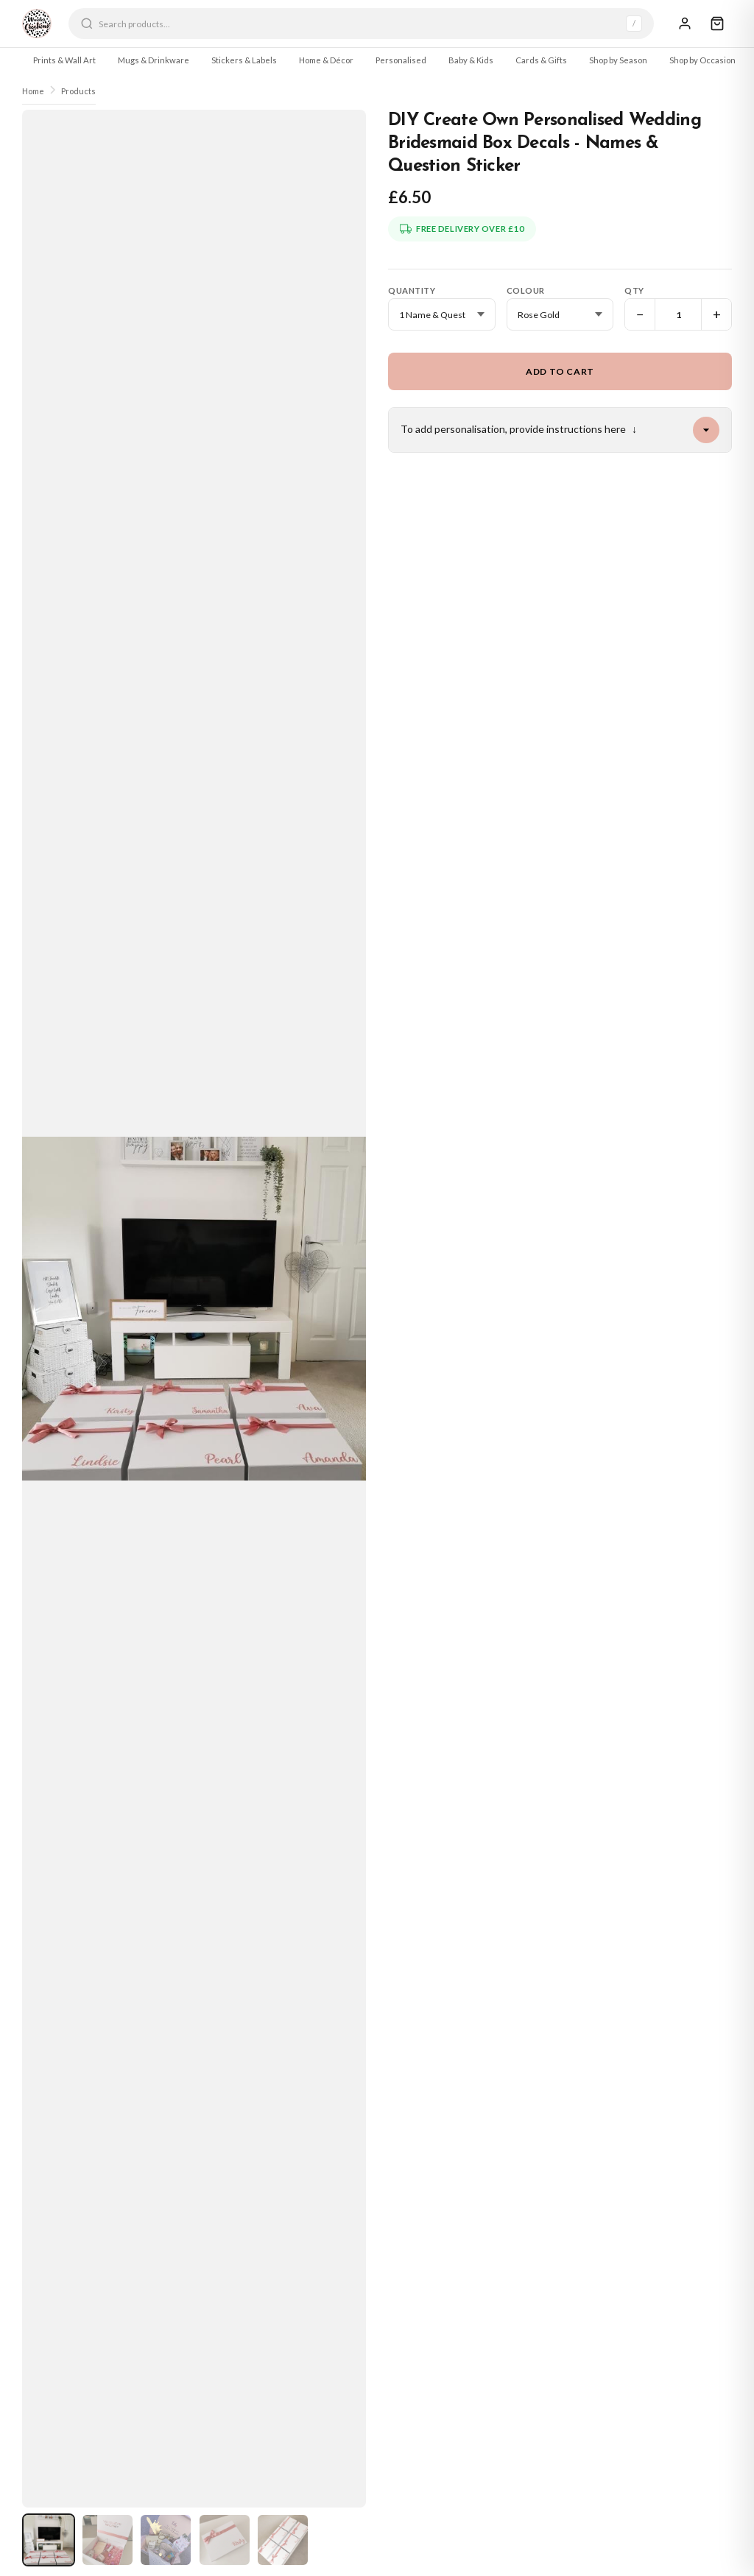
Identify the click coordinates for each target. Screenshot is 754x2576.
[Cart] (717, 23)
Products (78, 91)
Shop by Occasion (702, 60)
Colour (526, 290)
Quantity (412, 290)
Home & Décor (326, 60)
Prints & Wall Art (64, 60)
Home (33, 91)
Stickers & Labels (244, 60)
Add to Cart (560, 371)
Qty (634, 290)
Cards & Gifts (541, 60)
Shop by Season (618, 60)
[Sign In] (685, 23)
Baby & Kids (470, 60)
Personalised (401, 60)
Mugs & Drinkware (153, 60)
